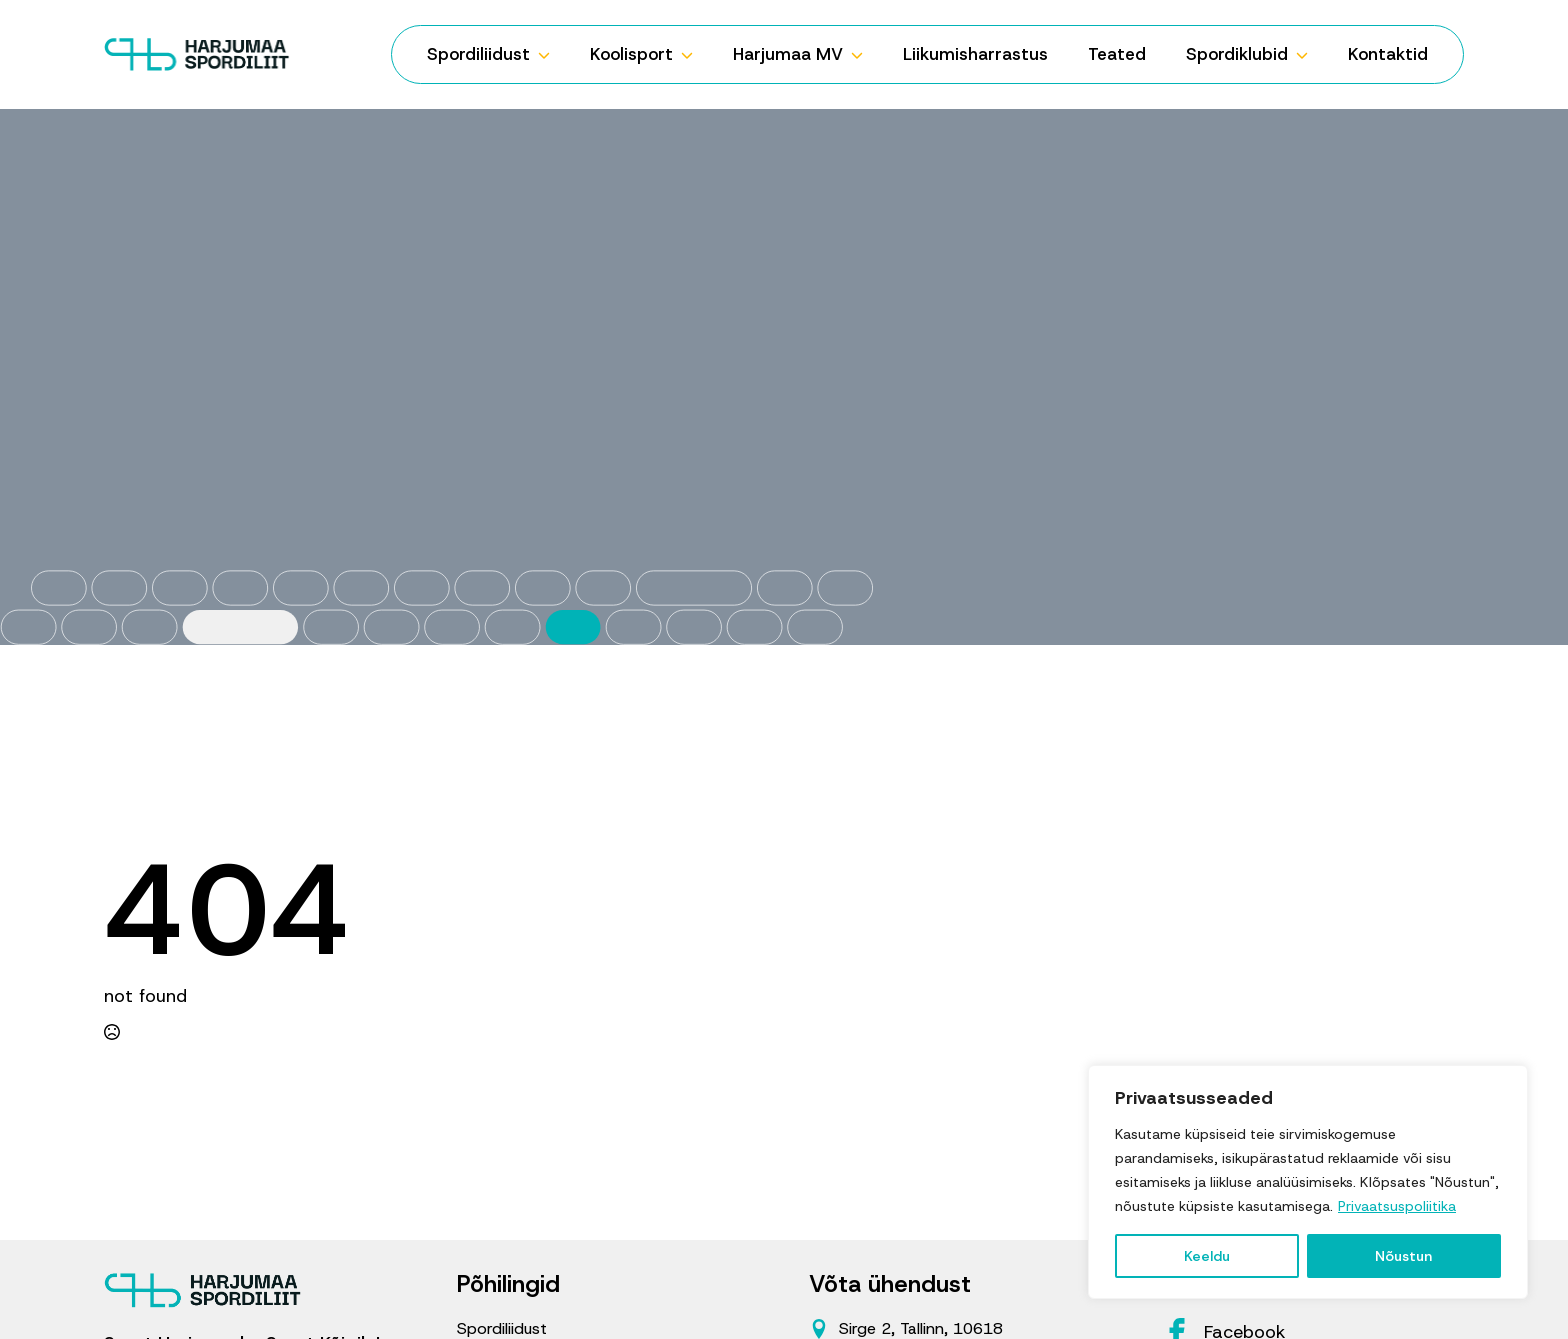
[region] (1308, 1182)
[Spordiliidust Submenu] (550, 54)
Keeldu (1207, 1256)
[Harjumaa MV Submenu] (863, 54)
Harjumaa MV (788, 54)
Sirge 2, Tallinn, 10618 (921, 1328)
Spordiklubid (1237, 54)
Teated (1117, 54)
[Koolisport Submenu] (693, 54)
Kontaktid (1388, 54)
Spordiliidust (478, 54)
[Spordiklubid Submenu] (1308, 54)
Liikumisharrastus (975, 54)
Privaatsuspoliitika (1397, 1206)
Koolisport (631, 54)
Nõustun (1403, 1256)
